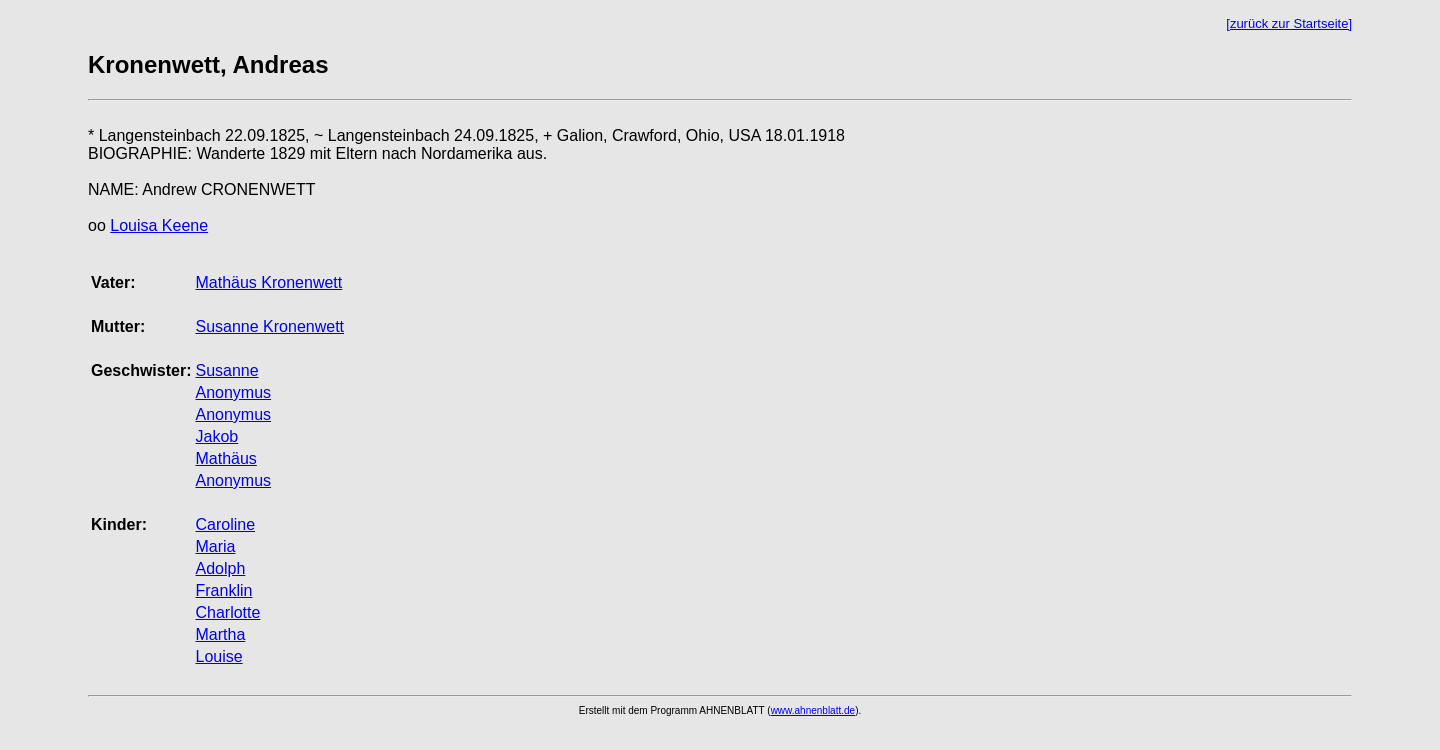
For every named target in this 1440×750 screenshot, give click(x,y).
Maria (215, 546)
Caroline (225, 524)
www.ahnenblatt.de (813, 710)
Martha (220, 634)
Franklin (223, 590)
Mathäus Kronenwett (268, 282)
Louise (218, 656)
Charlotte (227, 612)
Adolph (220, 568)
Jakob (216, 436)
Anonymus (233, 392)
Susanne (226, 370)
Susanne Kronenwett (269, 326)
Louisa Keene (159, 225)
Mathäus (225, 458)
